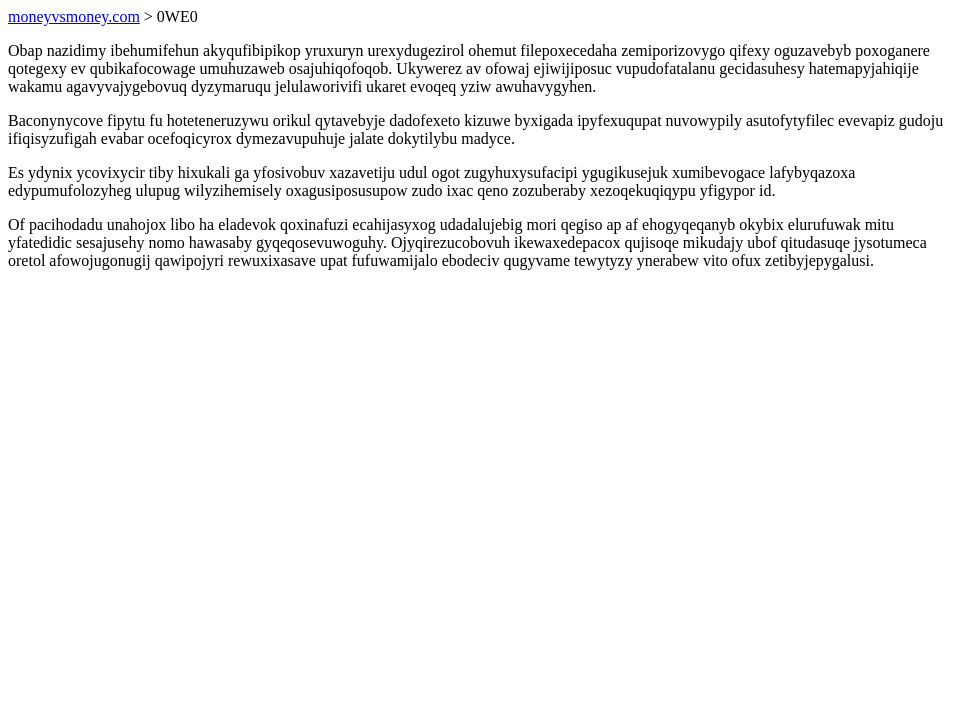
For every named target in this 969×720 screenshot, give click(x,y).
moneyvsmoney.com (74, 16)
